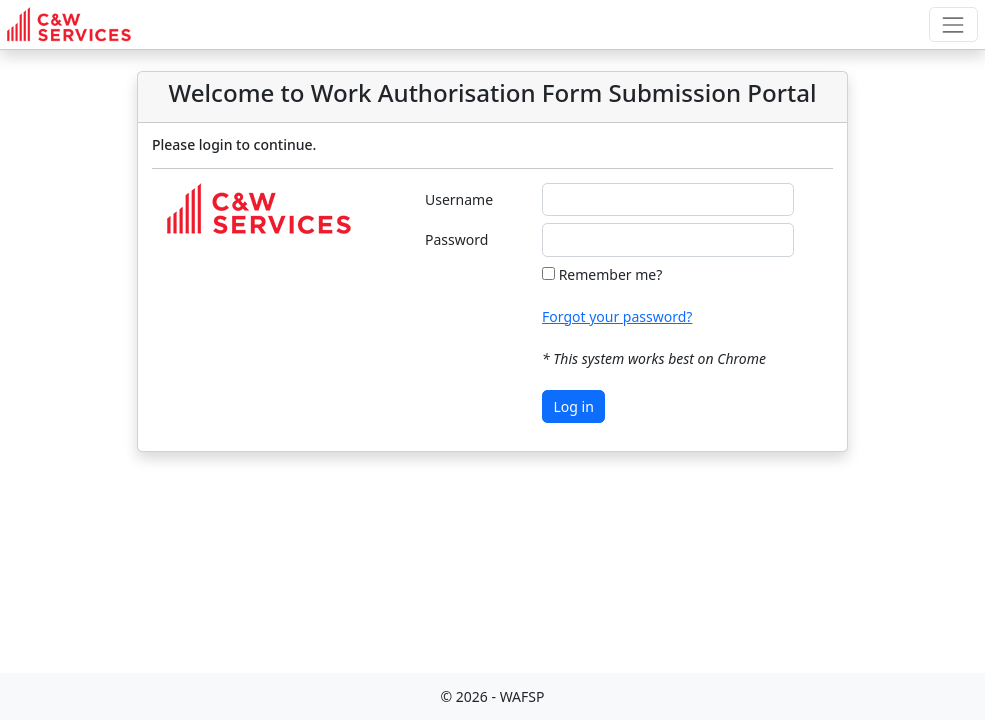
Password (456, 239)
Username (459, 199)
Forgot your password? (617, 316)
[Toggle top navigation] (953, 24)
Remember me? (611, 274)
